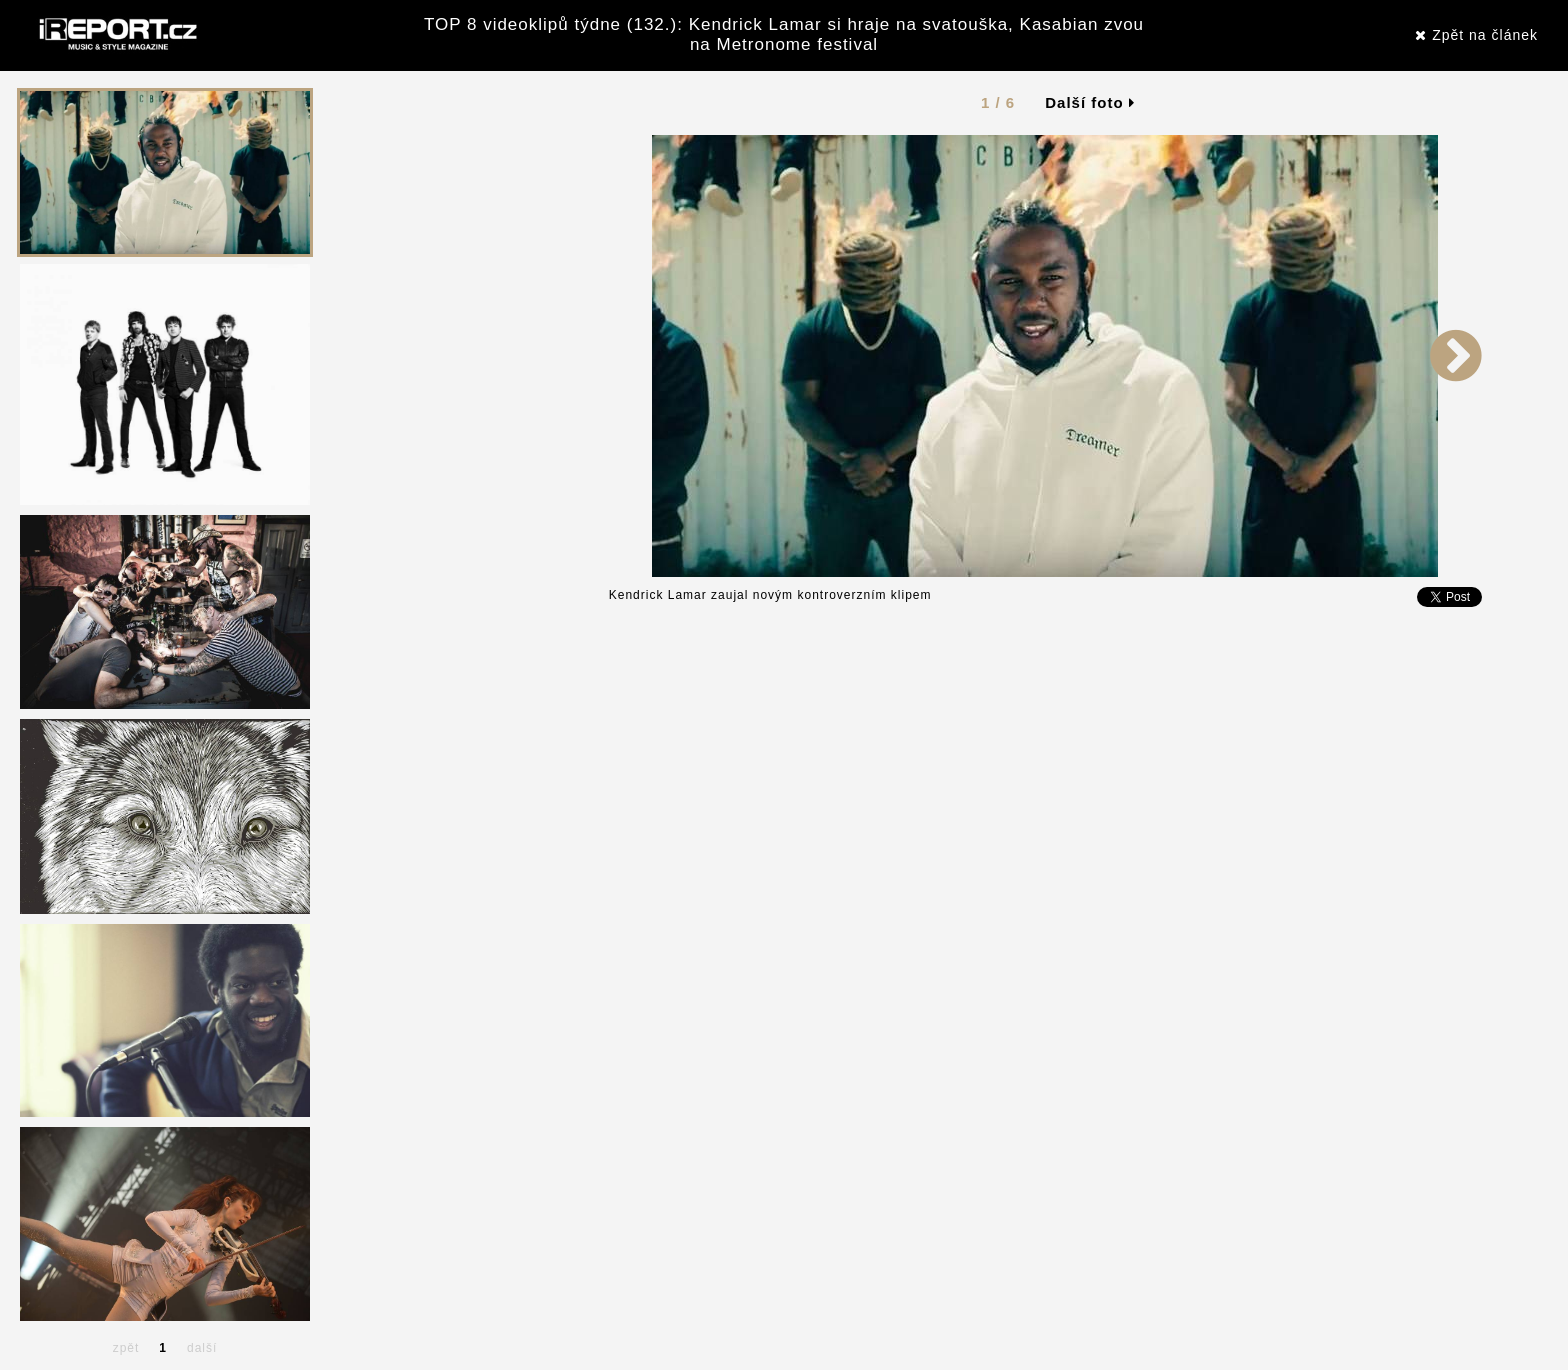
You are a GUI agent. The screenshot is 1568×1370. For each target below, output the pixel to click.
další (202, 1348)
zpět (126, 1348)
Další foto (1090, 102)
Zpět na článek (1476, 35)
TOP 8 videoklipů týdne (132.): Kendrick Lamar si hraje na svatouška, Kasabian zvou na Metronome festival (784, 34)
